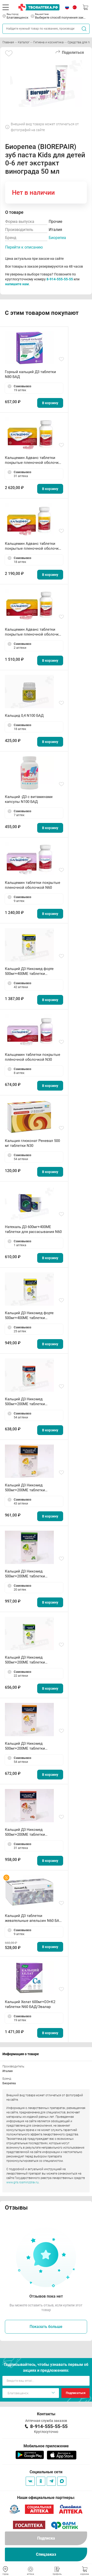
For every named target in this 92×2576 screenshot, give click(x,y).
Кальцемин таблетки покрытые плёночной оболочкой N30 (32, 1057)
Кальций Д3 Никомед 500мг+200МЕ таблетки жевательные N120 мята (26, 1574)
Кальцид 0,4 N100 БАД (24, 715)
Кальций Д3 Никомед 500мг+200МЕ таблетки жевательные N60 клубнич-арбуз (33, 1401)
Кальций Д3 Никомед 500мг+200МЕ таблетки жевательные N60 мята (25, 1660)
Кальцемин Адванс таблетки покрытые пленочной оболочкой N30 (34, 632)
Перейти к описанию (24, 247)
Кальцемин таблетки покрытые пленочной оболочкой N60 (32, 885)
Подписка (46, 2538)
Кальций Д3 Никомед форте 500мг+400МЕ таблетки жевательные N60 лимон (29, 1315)
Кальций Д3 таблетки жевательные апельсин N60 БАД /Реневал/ (33, 1918)
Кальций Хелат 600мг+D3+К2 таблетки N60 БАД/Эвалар (30, 2004)
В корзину (50, 403)
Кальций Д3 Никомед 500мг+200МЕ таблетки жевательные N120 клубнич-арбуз (29, 1832)
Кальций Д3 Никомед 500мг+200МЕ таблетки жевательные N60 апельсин (29, 1746)
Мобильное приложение (46, 2446)
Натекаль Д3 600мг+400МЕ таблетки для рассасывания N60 (33, 1229)
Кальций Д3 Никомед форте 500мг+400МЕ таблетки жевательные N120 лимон (29, 971)
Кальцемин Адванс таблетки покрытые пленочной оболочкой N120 (34, 460)
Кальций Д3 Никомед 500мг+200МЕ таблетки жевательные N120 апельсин (30, 1488)
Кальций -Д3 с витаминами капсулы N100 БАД (29, 799)
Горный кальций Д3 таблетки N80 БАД (30, 374)
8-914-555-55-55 (59, 279)
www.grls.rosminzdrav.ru (22, 2182)
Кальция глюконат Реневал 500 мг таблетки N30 (32, 1143)
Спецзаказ (46, 2554)
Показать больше (46, 2326)
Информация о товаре (20, 2054)
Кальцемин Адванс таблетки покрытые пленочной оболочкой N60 (34, 546)
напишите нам (17, 284)
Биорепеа (57, 237)
